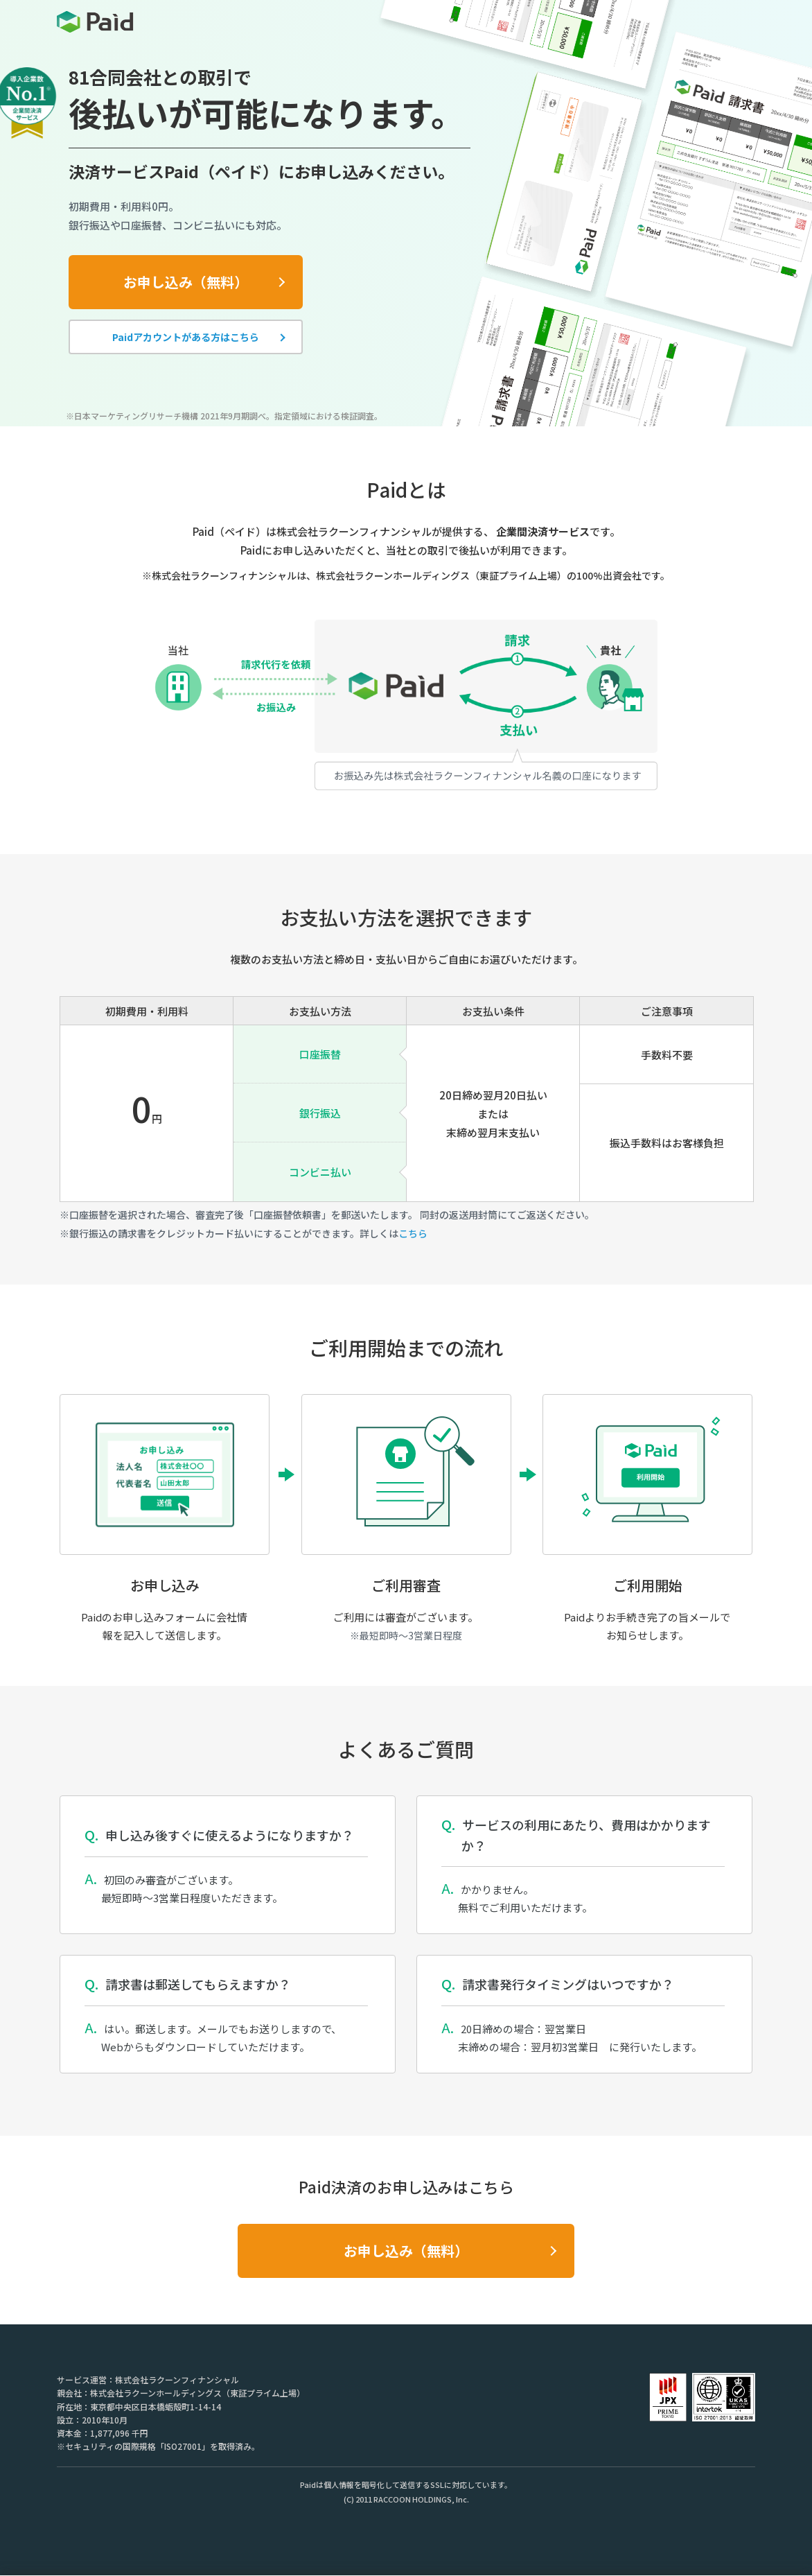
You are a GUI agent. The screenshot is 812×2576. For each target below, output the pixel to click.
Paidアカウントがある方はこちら (185, 337)
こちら (412, 1233)
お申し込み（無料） (185, 282)
